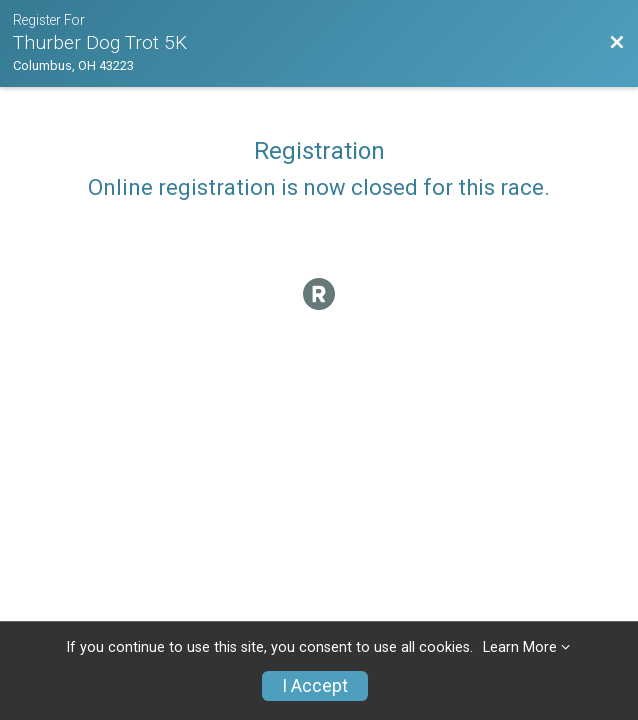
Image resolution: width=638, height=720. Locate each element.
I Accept (315, 686)
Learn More (520, 647)
